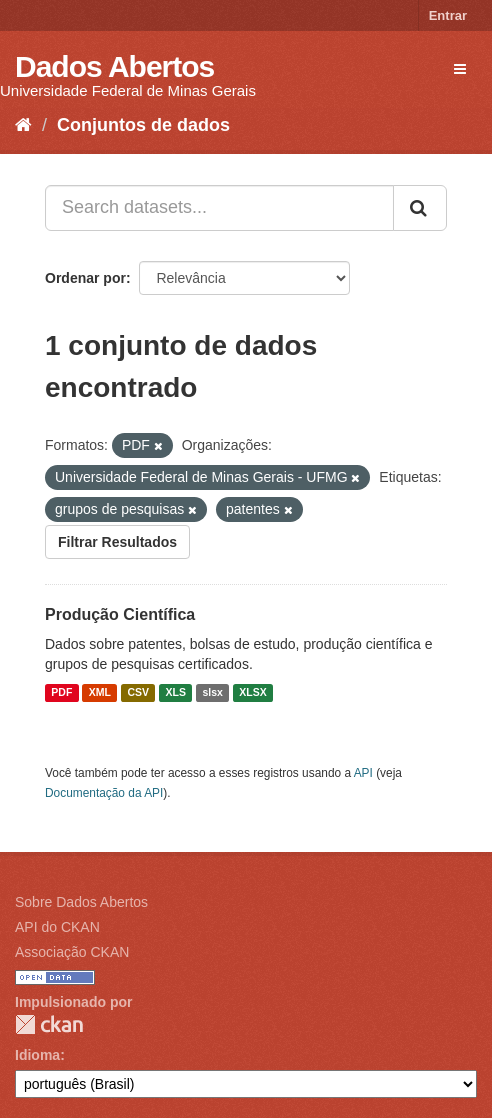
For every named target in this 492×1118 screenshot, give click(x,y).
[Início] (23, 125)
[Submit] (420, 208)
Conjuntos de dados (143, 125)
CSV (138, 693)
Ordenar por (85, 278)
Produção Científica (120, 614)
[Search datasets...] (219, 208)
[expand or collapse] (460, 69)
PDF (61, 693)
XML (100, 693)
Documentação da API (104, 793)
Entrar (448, 15)
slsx (212, 693)
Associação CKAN (72, 952)
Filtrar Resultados (117, 542)
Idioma (37, 1055)
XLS (176, 693)
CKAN (49, 1024)
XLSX (252, 693)
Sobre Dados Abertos (81, 902)
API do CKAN (57, 927)
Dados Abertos (114, 66)
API (363, 773)
